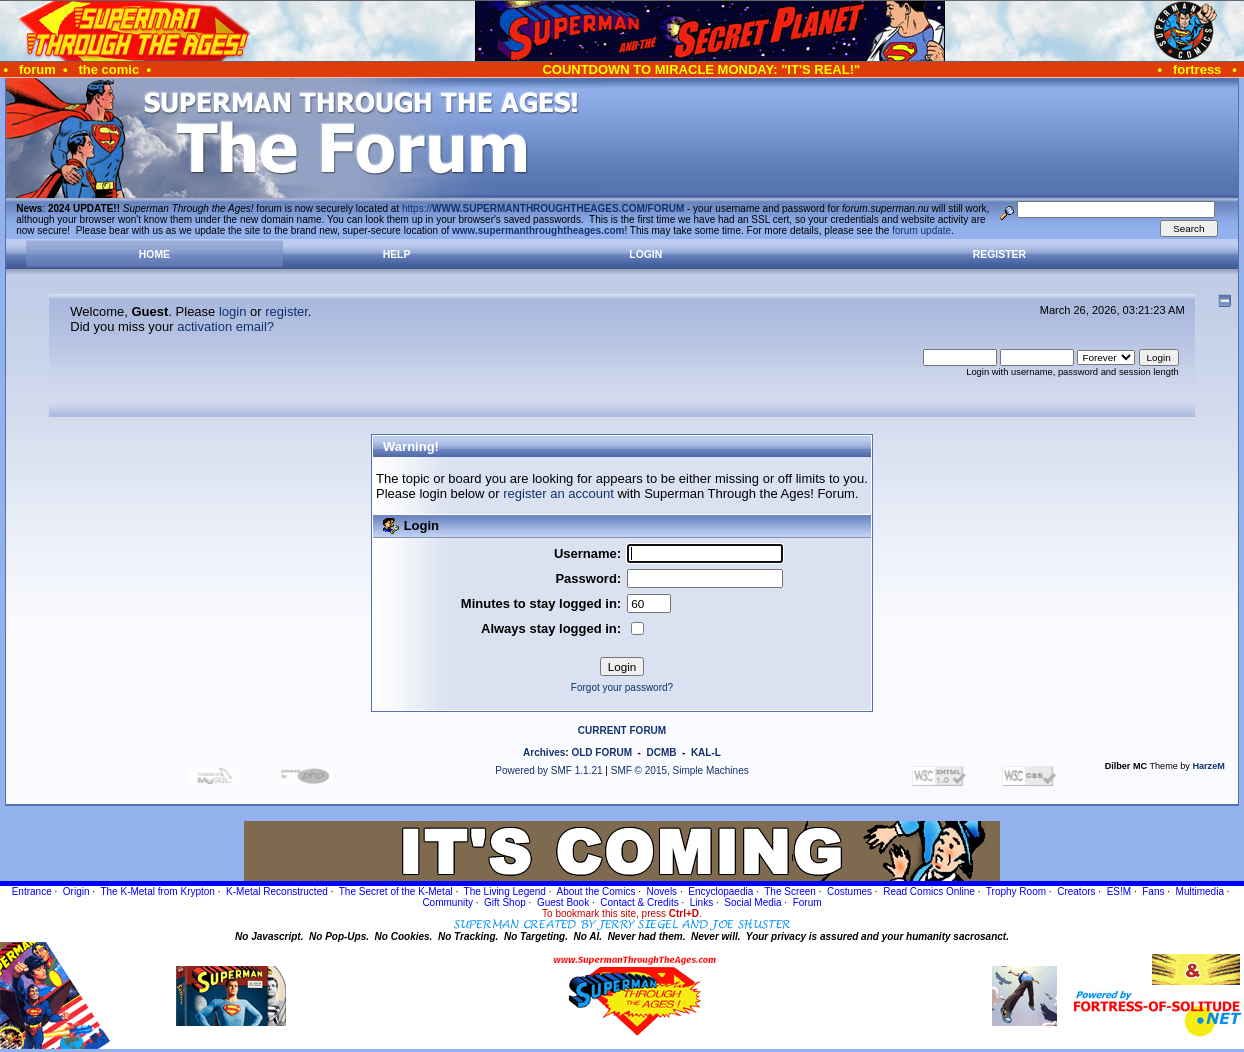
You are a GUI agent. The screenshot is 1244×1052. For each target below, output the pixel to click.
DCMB (661, 752)
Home (154, 254)
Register (999, 254)
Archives (544, 752)
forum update (921, 230)
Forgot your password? (622, 687)
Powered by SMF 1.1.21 (548, 770)
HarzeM (1208, 766)
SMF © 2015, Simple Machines (680, 770)
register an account (558, 493)
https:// (543, 208)
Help (397, 254)
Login (645, 254)
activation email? (225, 326)
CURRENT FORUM (622, 730)
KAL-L (706, 752)
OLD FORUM (601, 752)
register (286, 311)
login (232, 311)
